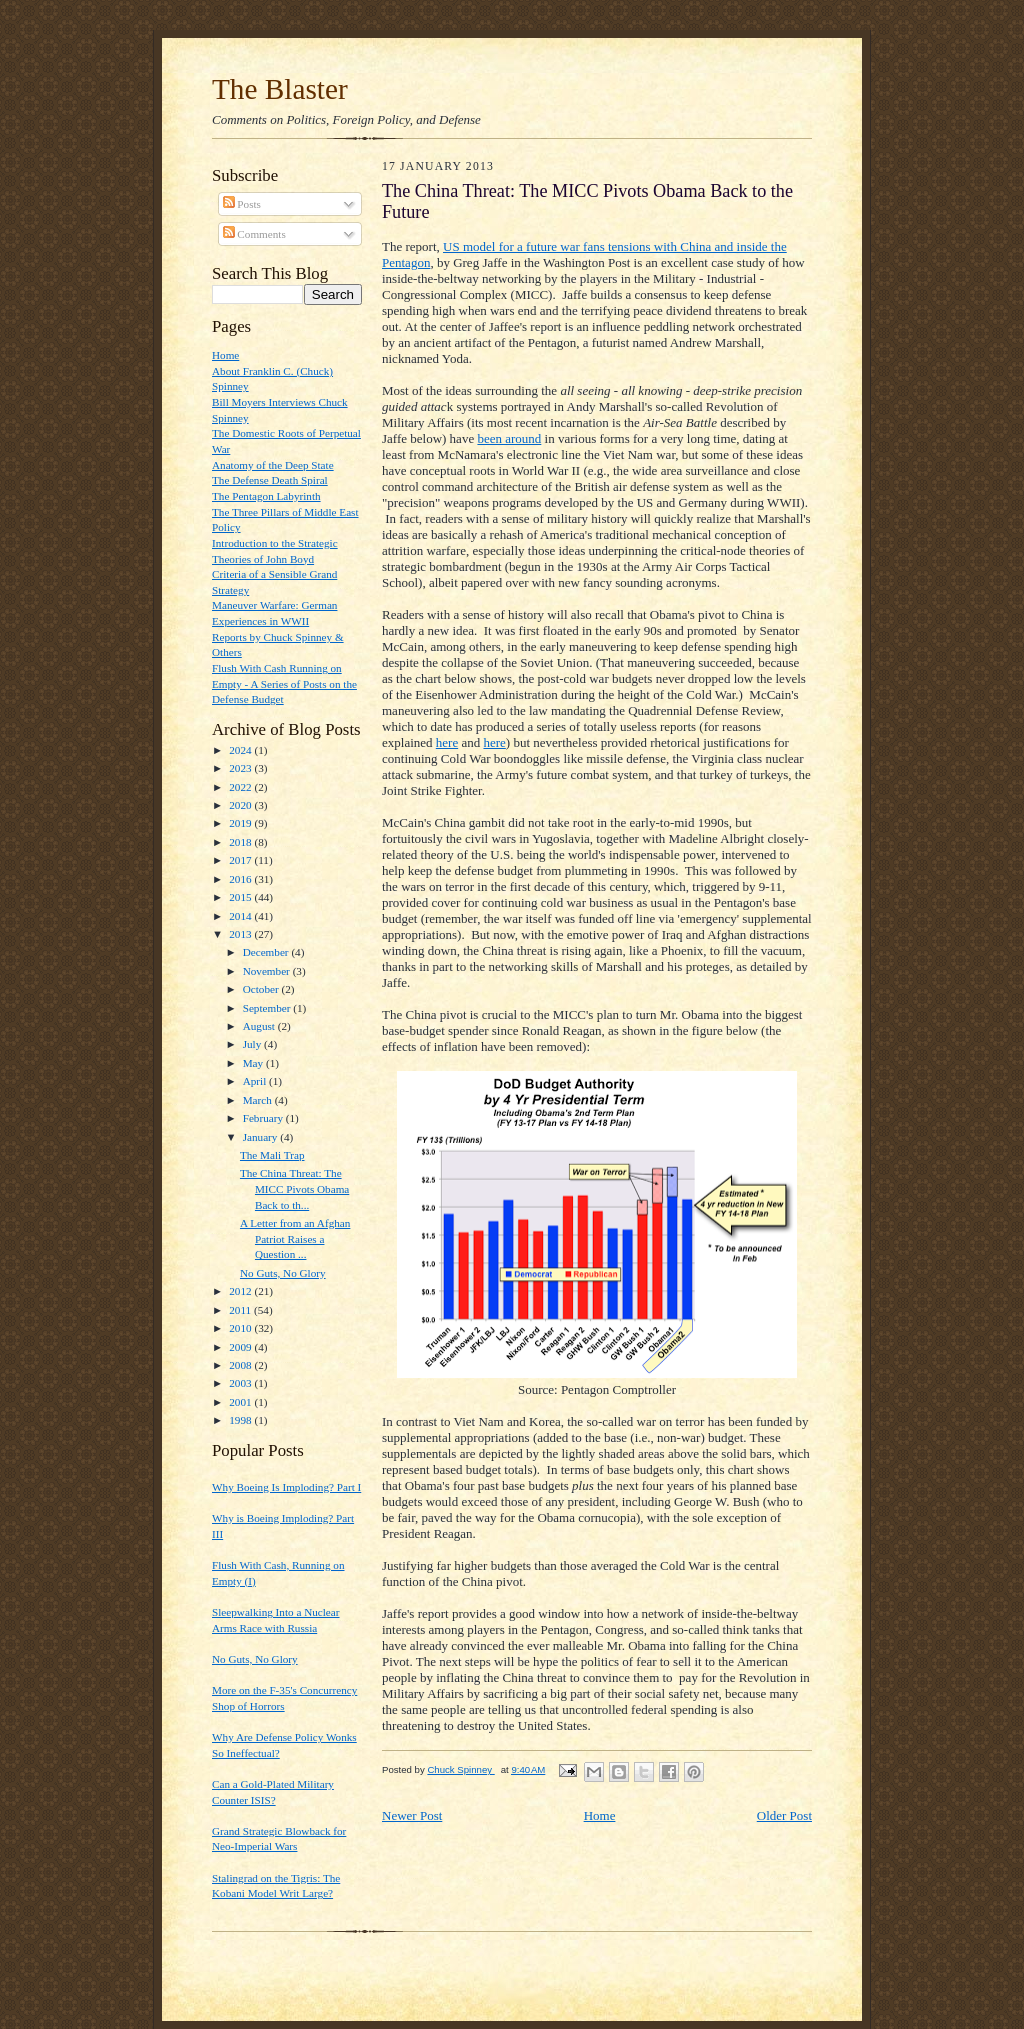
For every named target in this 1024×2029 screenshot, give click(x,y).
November (268, 971)
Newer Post (412, 1815)
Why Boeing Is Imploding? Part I (286, 1487)
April (256, 1081)
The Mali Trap (272, 1155)
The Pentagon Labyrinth (266, 496)
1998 (241, 1420)
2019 (241, 823)
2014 (241, 916)
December (267, 952)
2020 (241, 805)
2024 (241, 750)
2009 (241, 1347)
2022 (241, 787)
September (268, 1008)
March (259, 1100)
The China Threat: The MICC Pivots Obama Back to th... (294, 1188)
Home (225, 355)
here (447, 742)
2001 (241, 1402)
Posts (242, 204)
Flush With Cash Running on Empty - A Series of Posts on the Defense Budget (284, 683)
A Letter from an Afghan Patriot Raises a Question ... (295, 1238)
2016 (241, 879)
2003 (241, 1383)
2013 (241, 934)
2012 (241, 1291)
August (260, 1026)
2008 (241, 1365)
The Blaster (280, 89)
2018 (241, 842)
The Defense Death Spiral (270, 480)
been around (509, 438)
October (262, 989)
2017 (241, 860)
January (262, 1137)
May (254, 1063)
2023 (241, 768)
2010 (241, 1328)
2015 (241, 897)
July (253, 1044)
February (264, 1118)
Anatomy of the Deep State (273, 465)
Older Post (784, 1815)
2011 (241, 1310)
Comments (254, 234)
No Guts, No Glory (283, 1273)
